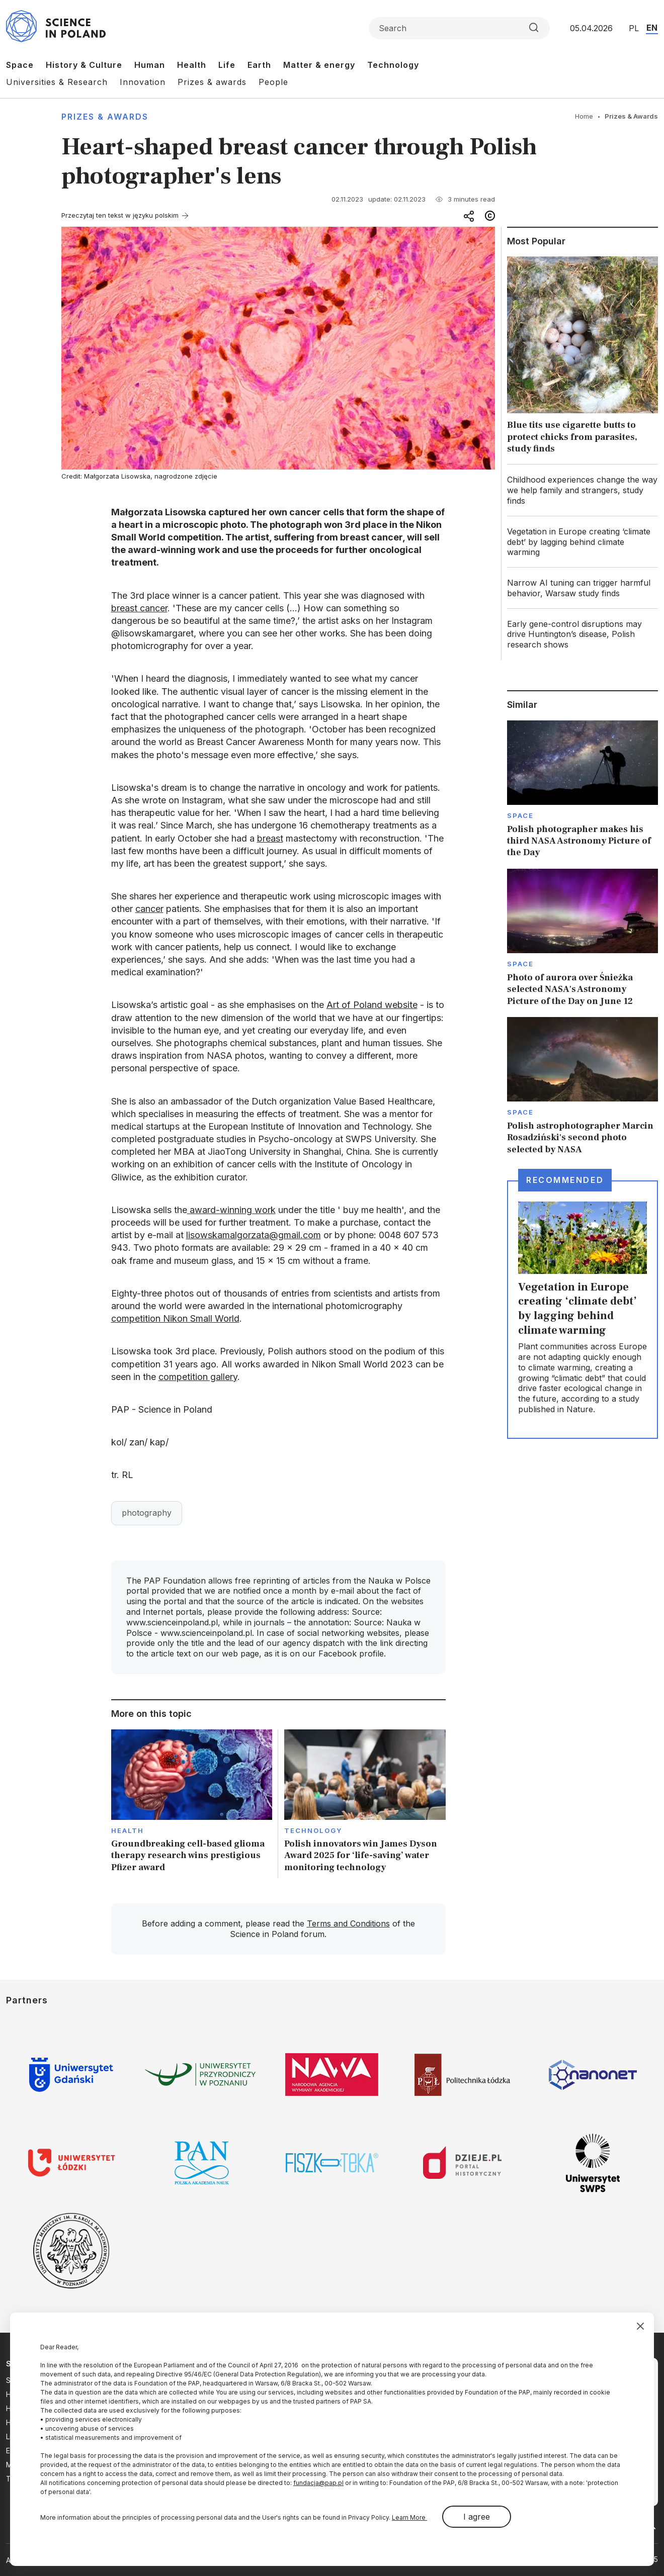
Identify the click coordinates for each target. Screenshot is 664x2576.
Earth (259, 65)
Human (149, 65)
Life (226, 65)
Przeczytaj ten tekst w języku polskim (120, 215)
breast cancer (139, 608)
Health (191, 65)
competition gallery (197, 1376)
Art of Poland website (372, 1004)
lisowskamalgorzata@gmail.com (253, 1235)
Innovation (142, 82)
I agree (476, 2517)
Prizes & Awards (104, 117)
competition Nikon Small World (175, 1318)
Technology (393, 65)
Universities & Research (57, 82)
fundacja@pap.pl (318, 2483)
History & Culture (84, 65)
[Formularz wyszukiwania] (459, 28)
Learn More (409, 2517)
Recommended (565, 1180)
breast (270, 838)
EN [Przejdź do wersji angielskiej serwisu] (651, 28)
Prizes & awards (212, 82)
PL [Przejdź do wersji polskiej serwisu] (634, 28)
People (273, 82)
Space (20, 65)
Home (584, 116)
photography (147, 1513)
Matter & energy (319, 65)
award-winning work (231, 1210)
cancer (149, 908)
